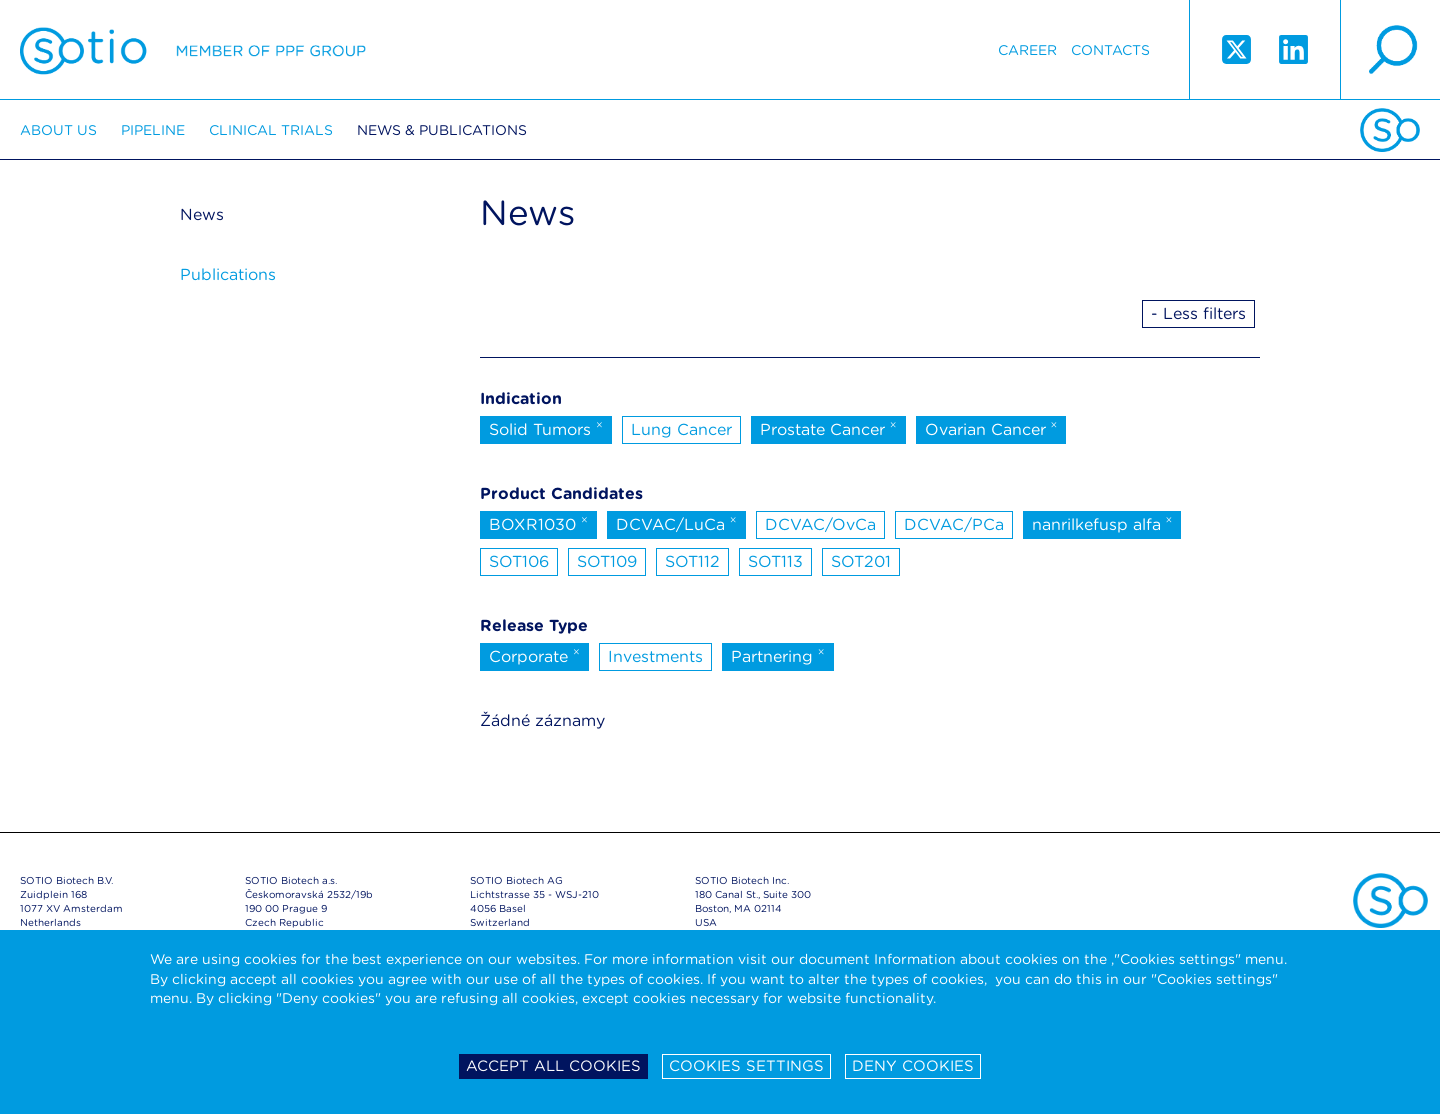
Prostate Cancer (828, 428)
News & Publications (442, 130)
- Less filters (1198, 313)
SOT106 (519, 561)
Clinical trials (271, 130)
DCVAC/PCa (954, 524)
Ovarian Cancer (991, 428)
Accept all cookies (553, 1066)
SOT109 (607, 561)
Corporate (534, 655)
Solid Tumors (546, 428)
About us (58, 130)
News (202, 214)
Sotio (193, 50)
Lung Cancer (681, 429)
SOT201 (861, 561)
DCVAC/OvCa (820, 524)
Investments (655, 656)
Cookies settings (746, 1066)
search (1390, 50)
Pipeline (153, 130)
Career (1027, 50)
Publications (228, 274)
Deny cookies (913, 1066)
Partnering (778, 655)
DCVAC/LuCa (676, 523)
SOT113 (775, 561)
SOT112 (692, 561)
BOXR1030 (538, 523)
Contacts (1110, 50)
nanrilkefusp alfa (1102, 523)
